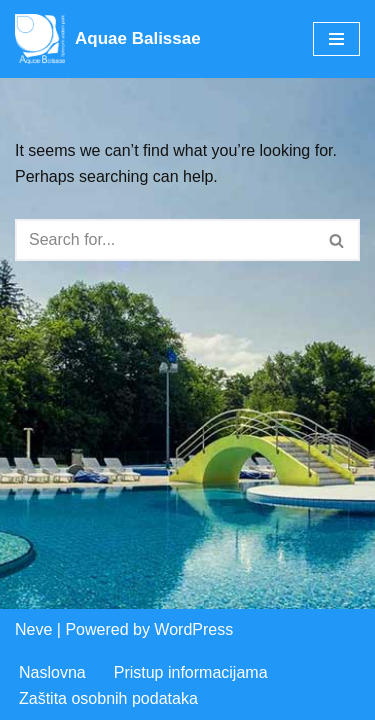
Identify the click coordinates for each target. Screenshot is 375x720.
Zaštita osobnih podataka (108, 698)
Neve (33, 629)
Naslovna (52, 672)
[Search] (165, 240)
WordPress (193, 629)
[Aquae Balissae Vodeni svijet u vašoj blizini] (108, 39)
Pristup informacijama (191, 672)
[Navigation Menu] (336, 39)
